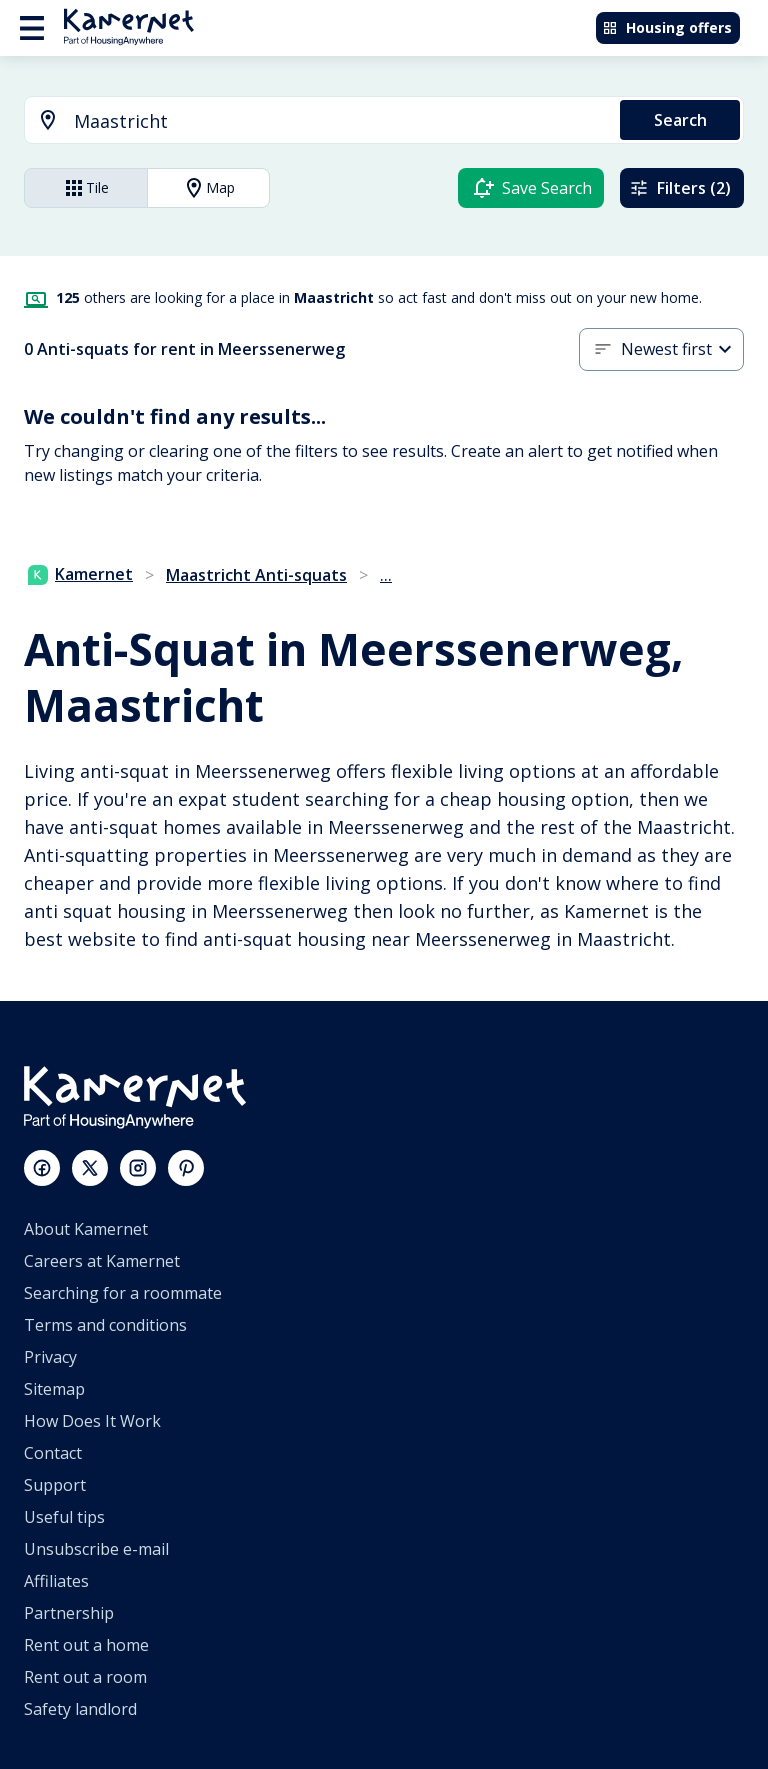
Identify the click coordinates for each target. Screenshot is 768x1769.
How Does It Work (92, 1421)
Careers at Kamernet (102, 1261)
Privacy (50, 1357)
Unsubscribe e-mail (96, 1549)
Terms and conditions (105, 1325)
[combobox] (310, 121)
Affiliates (56, 1581)
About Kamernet (86, 1229)
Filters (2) (680, 188)
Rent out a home (86, 1645)
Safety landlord (80, 1709)
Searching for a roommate (123, 1293)
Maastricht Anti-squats (256, 575)
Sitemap (54, 1389)
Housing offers (667, 27)
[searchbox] (340, 121)
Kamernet (80, 574)
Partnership (69, 1613)
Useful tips (64, 1517)
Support (55, 1485)
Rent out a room (85, 1677)
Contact (53, 1453)
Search (680, 120)
